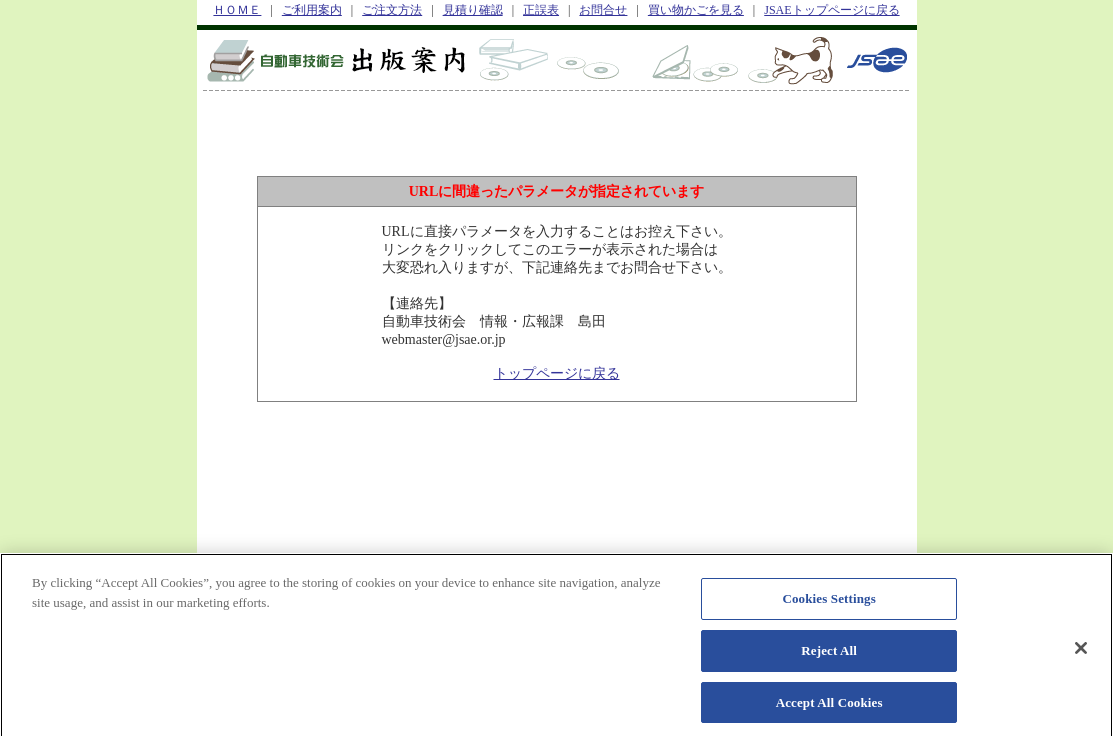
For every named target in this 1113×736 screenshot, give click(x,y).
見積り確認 (473, 10)
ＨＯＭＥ (237, 10)
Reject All (829, 654)
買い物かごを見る (696, 10)
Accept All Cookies (829, 706)
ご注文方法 (392, 10)
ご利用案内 (312, 10)
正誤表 (541, 10)
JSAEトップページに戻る (831, 10)
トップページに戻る (557, 373)
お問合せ (603, 10)
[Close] (1081, 653)
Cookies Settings (828, 603)
